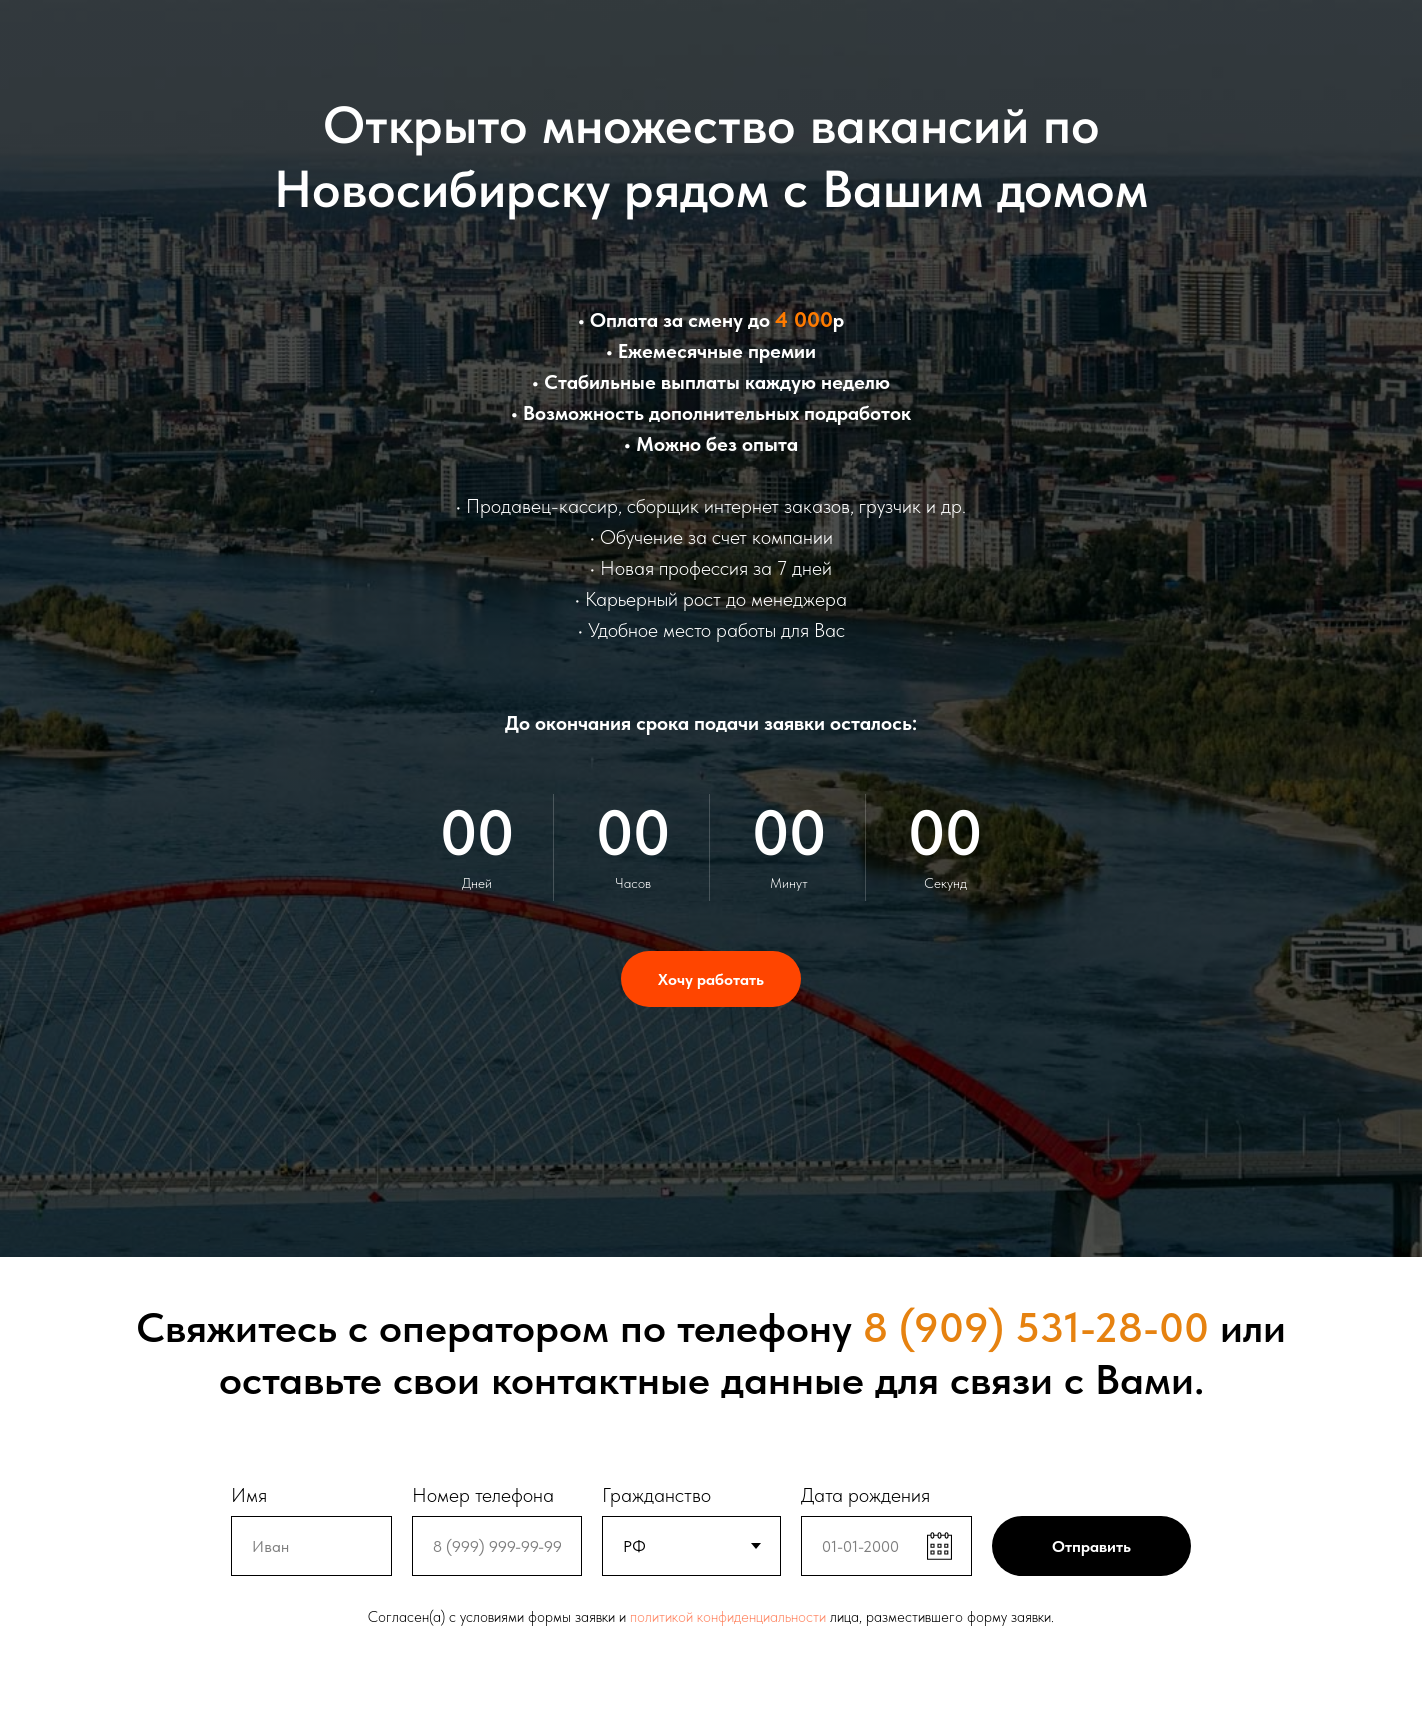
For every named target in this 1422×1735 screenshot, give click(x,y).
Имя (249, 1495)
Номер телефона (483, 1495)
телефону (764, 1327)
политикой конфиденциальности (728, 1617)
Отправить (1091, 1546)
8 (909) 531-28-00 (1036, 1327)
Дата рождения (865, 1495)
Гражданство (656, 1495)
